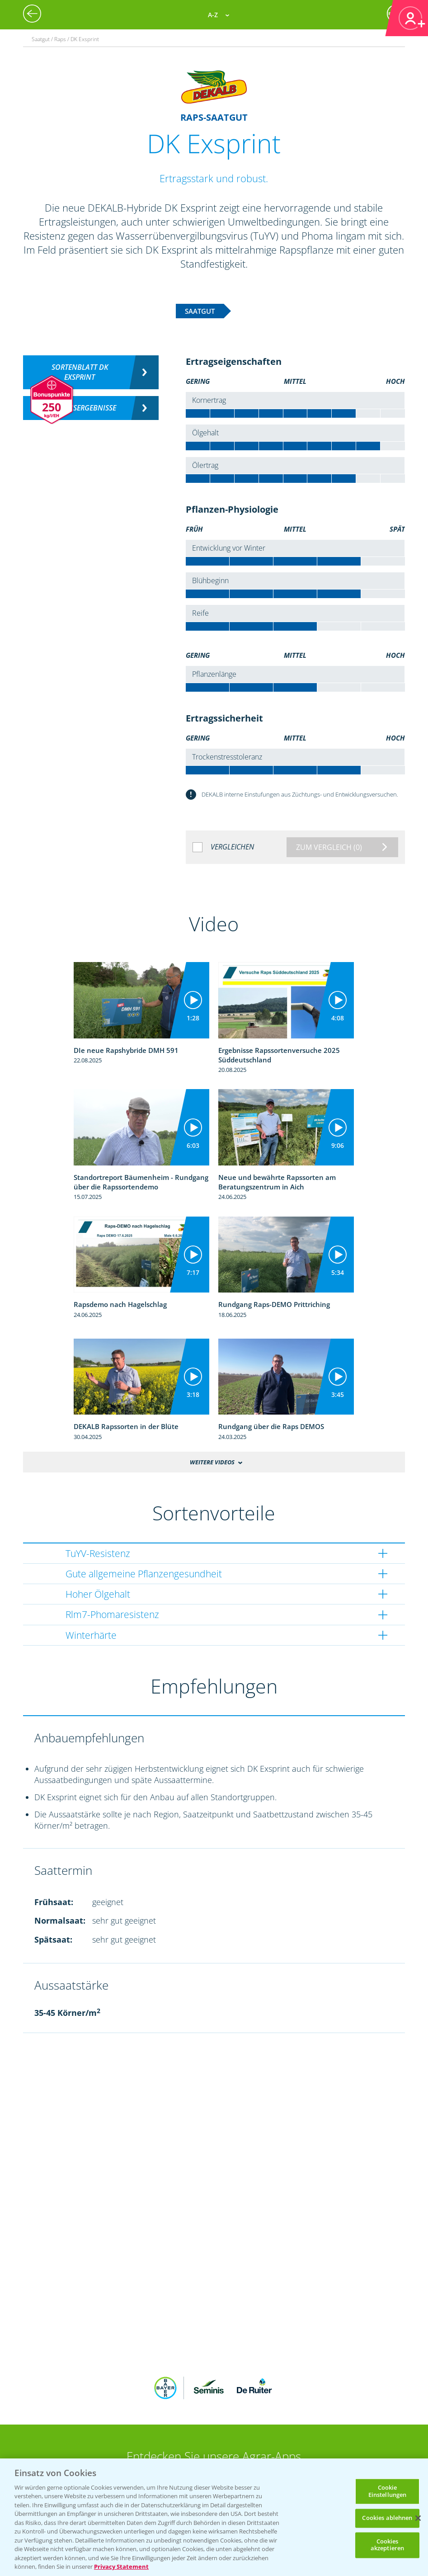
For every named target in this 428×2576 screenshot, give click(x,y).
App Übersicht (217, 2424)
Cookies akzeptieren (387, 2544)
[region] (214, 2517)
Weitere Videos (212, 1462)
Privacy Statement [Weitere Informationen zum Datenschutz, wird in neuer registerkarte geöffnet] (121, 2566)
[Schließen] (418, 2518)
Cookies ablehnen (387, 2518)
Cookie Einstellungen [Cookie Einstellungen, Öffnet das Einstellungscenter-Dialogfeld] (387, 2491)
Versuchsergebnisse (79, 408)
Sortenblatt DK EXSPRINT (80, 372)
